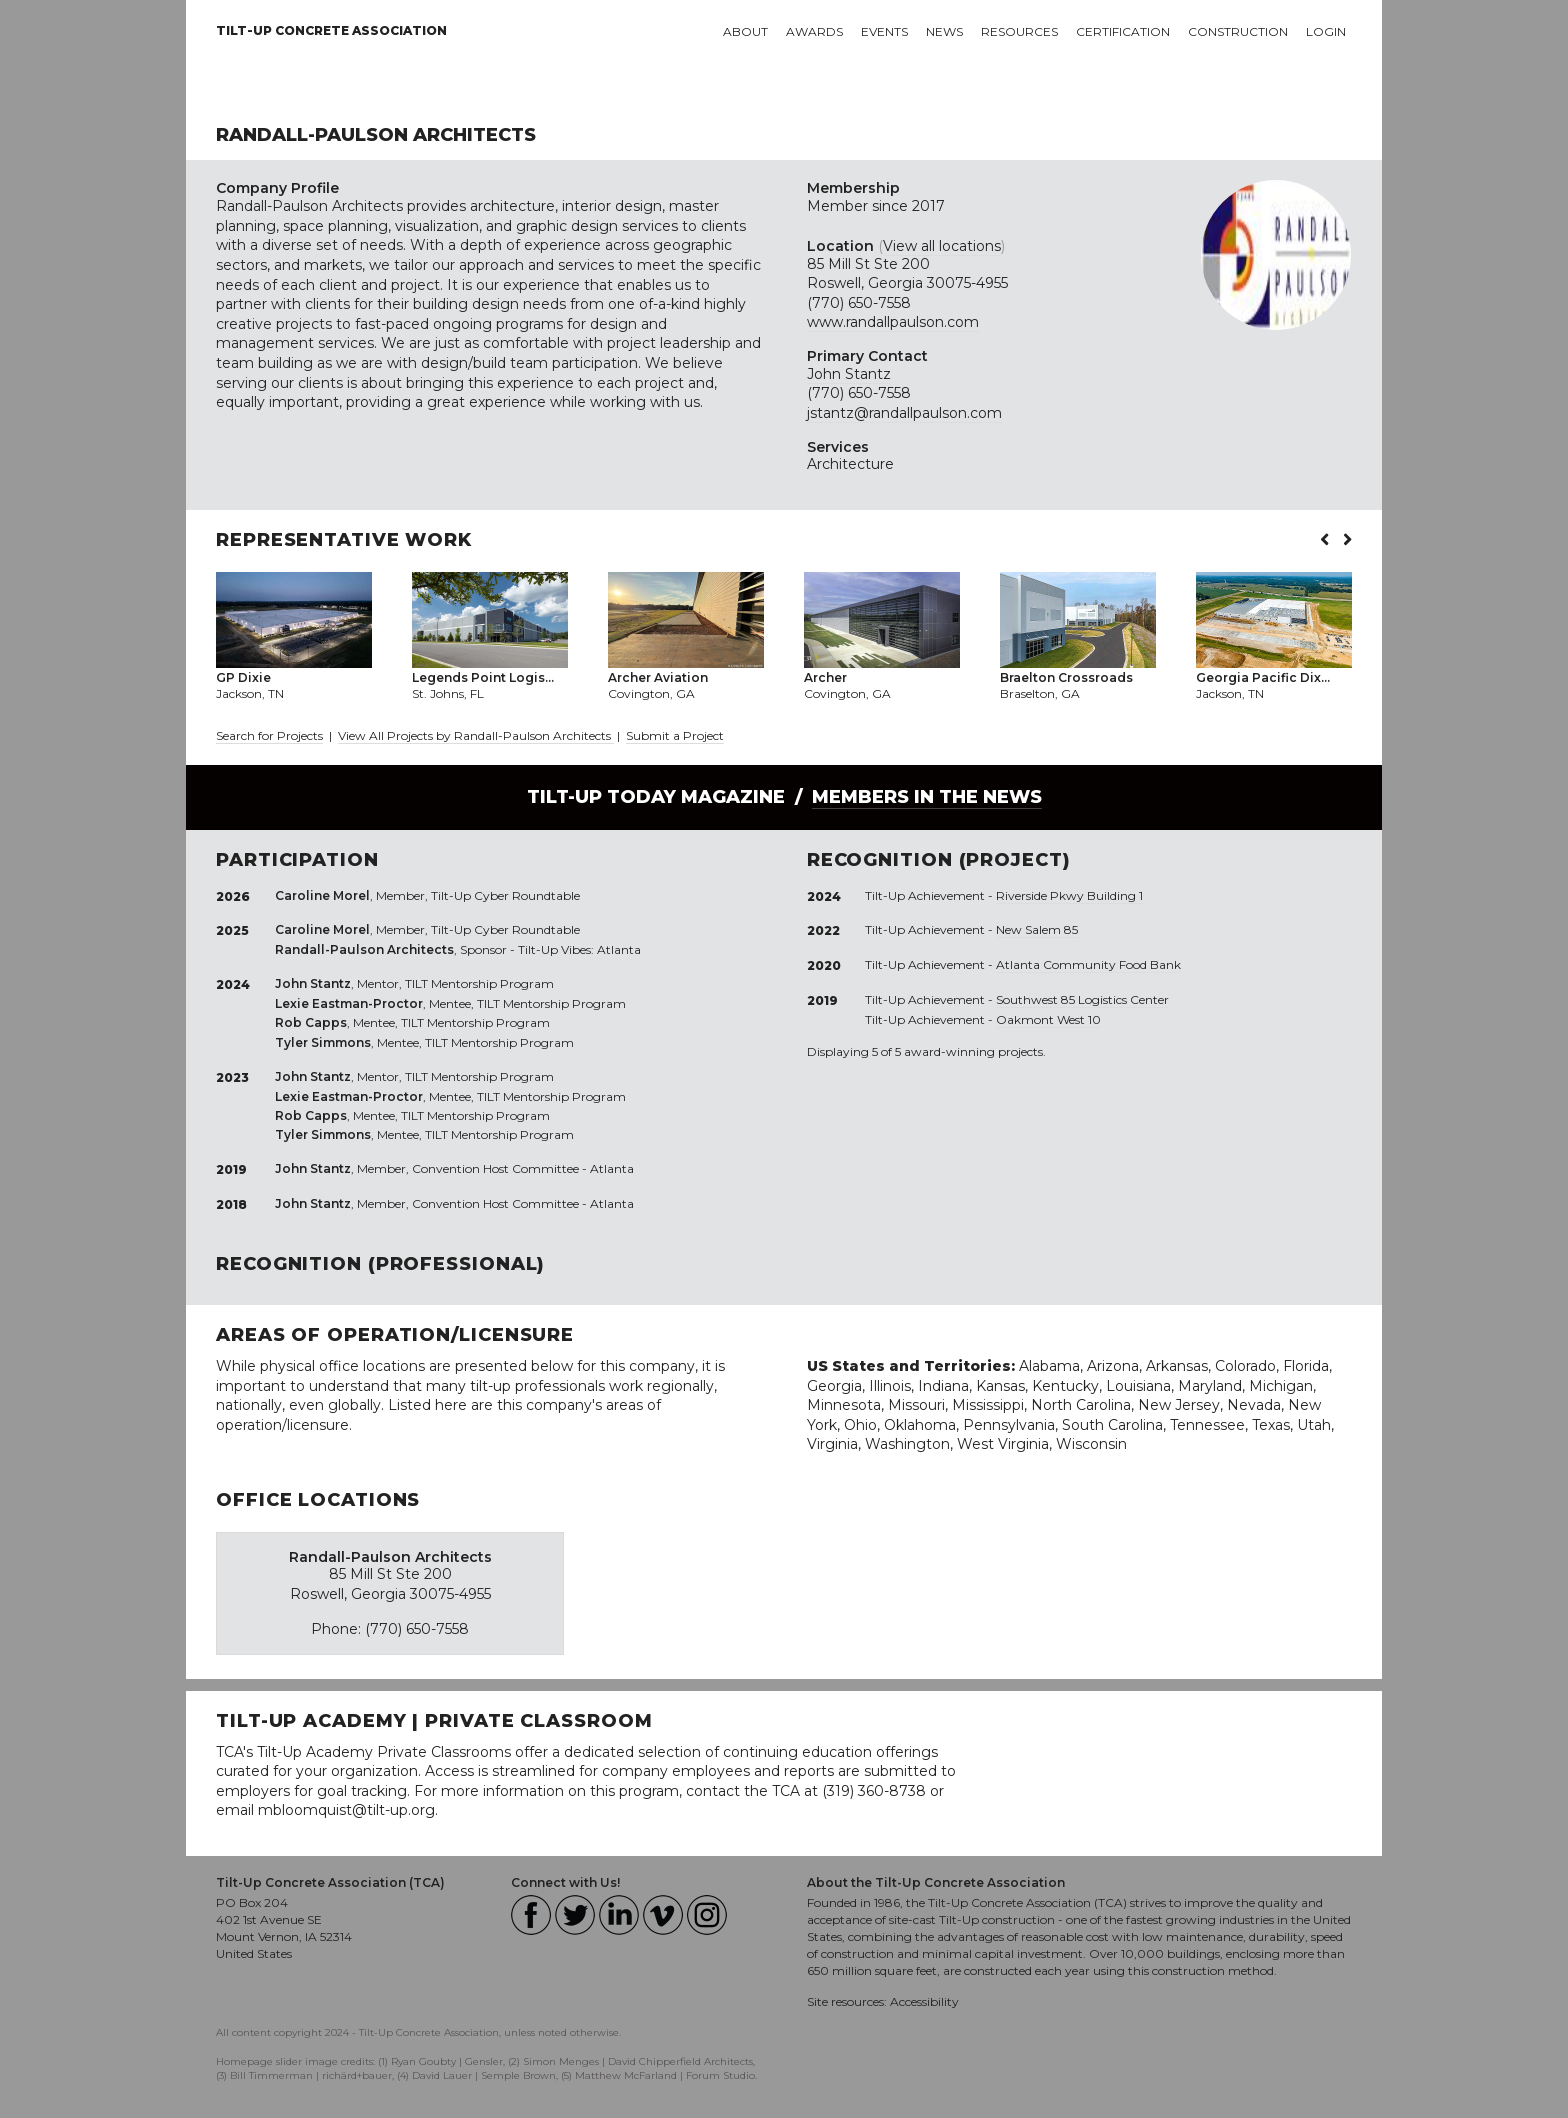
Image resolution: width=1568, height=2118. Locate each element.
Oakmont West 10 (1048, 1019)
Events (884, 31)
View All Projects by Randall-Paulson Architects (476, 735)
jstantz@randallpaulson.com (904, 413)
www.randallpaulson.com (893, 322)
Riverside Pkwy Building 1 (1069, 895)
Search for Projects (269, 735)
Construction (1238, 31)
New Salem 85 (1037, 929)
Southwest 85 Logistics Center (1082, 999)
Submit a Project (675, 735)
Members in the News (927, 797)
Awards (814, 31)
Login (1326, 31)
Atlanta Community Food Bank (1088, 964)
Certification (1123, 31)
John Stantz (849, 374)
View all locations (942, 246)
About (745, 31)
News (944, 31)
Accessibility (924, 2001)
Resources (1019, 31)
